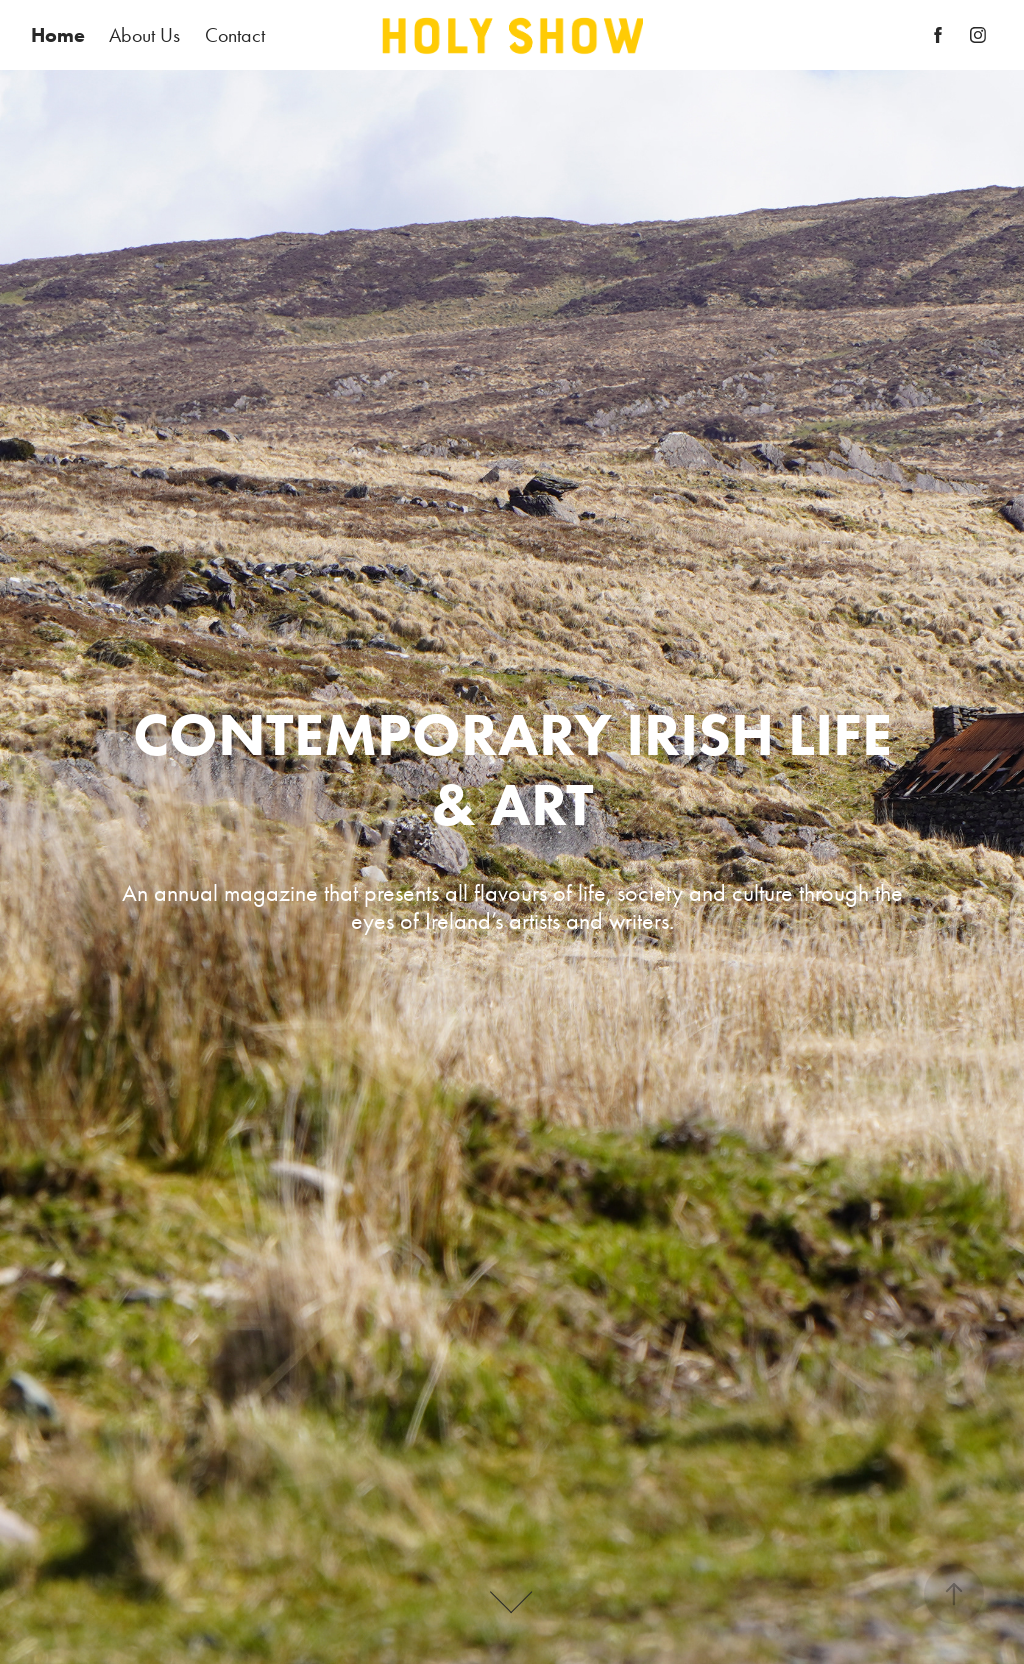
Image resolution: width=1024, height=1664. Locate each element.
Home (58, 35)
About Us (144, 35)
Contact (235, 35)
